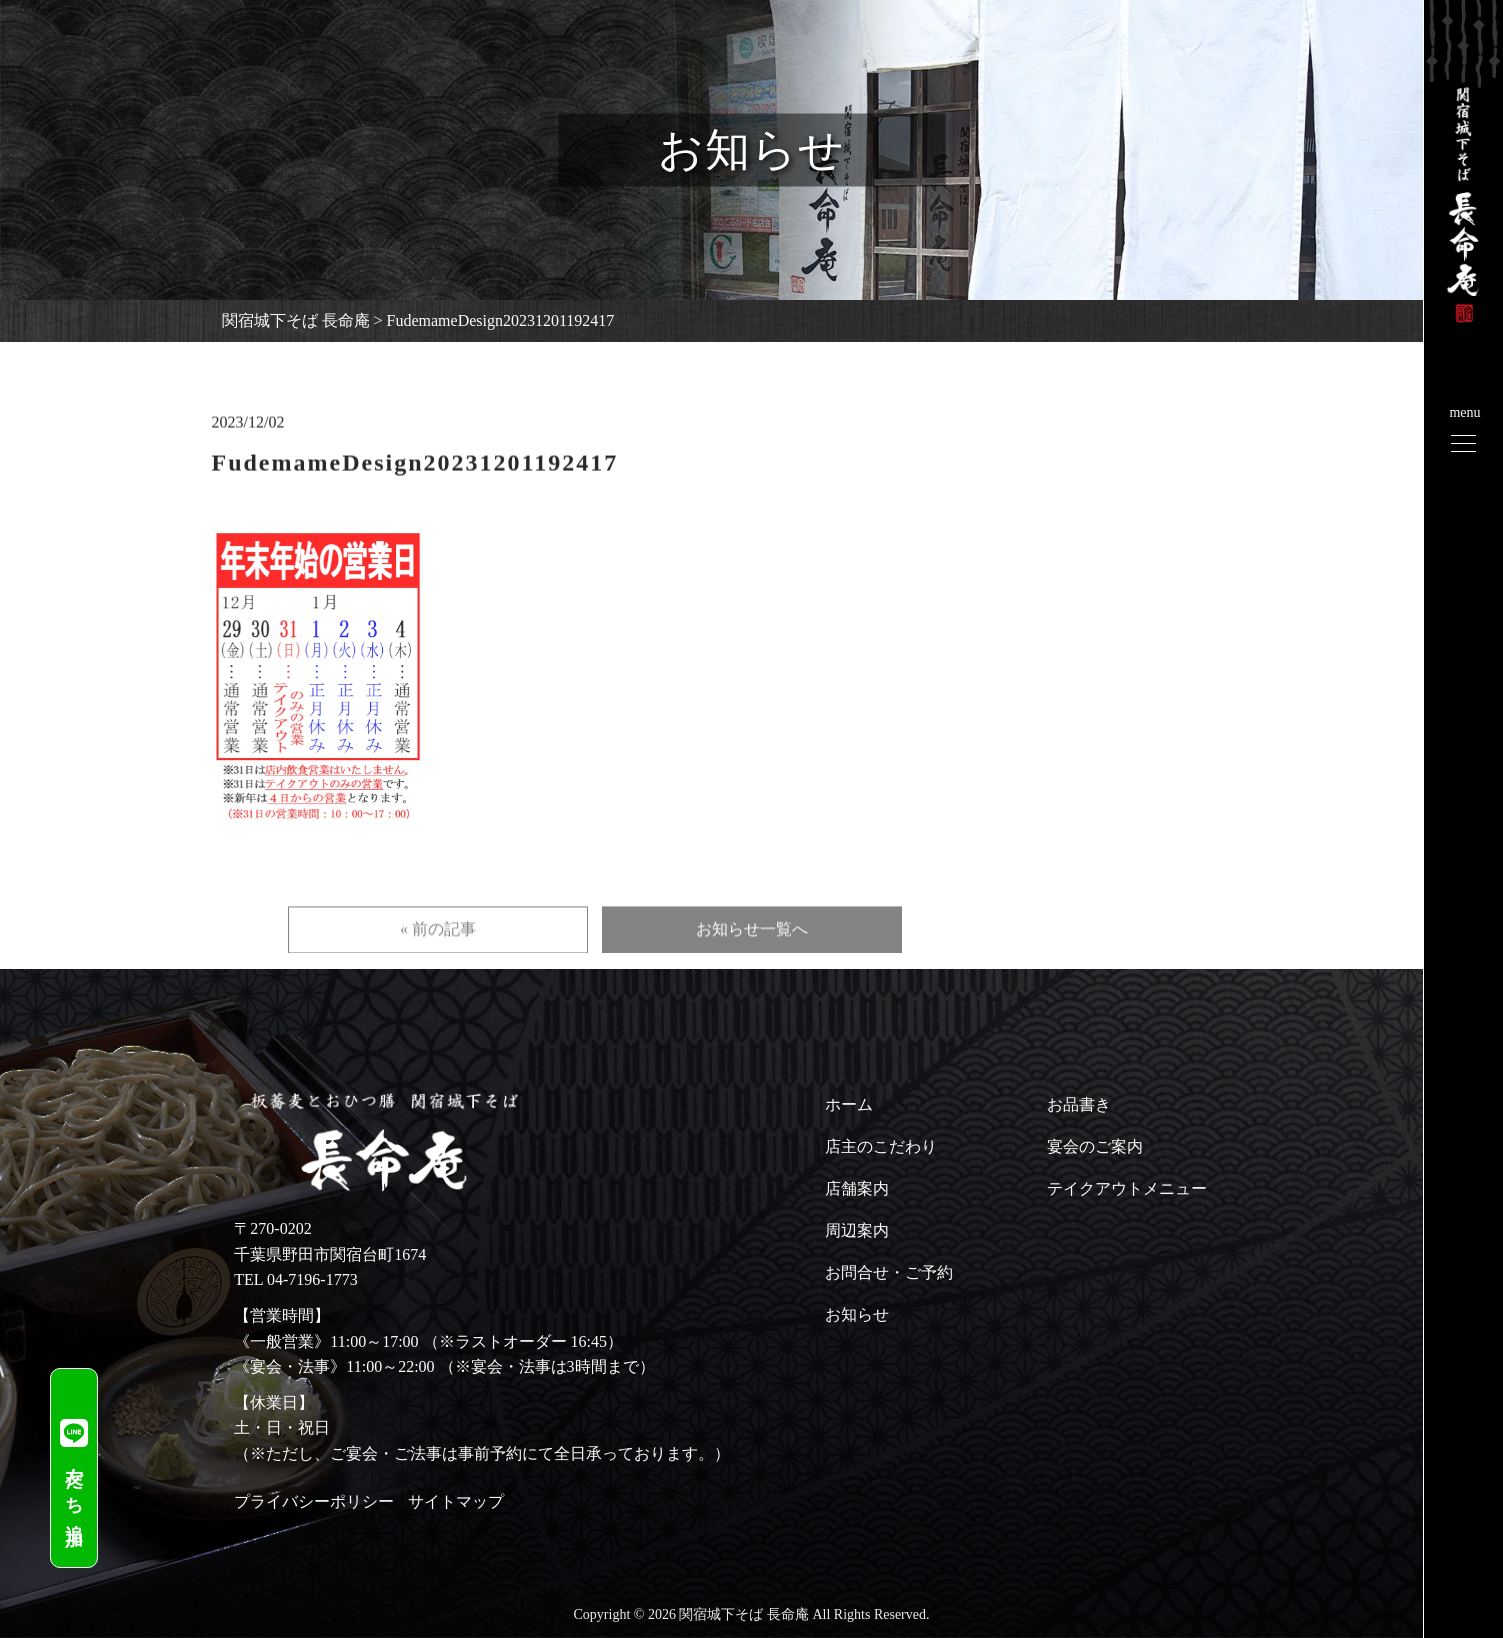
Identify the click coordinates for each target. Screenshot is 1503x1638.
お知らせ (857, 1314)
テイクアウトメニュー (1127, 1188)
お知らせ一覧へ (752, 957)
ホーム (849, 1104)
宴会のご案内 (1095, 1146)
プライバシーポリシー (314, 1501)
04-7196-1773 (312, 1279)
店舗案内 (857, 1188)
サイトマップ (456, 1501)
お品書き (1079, 1104)
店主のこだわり (881, 1146)
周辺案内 (857, 1230)
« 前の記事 (438, 957)
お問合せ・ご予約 (889, 1272)
